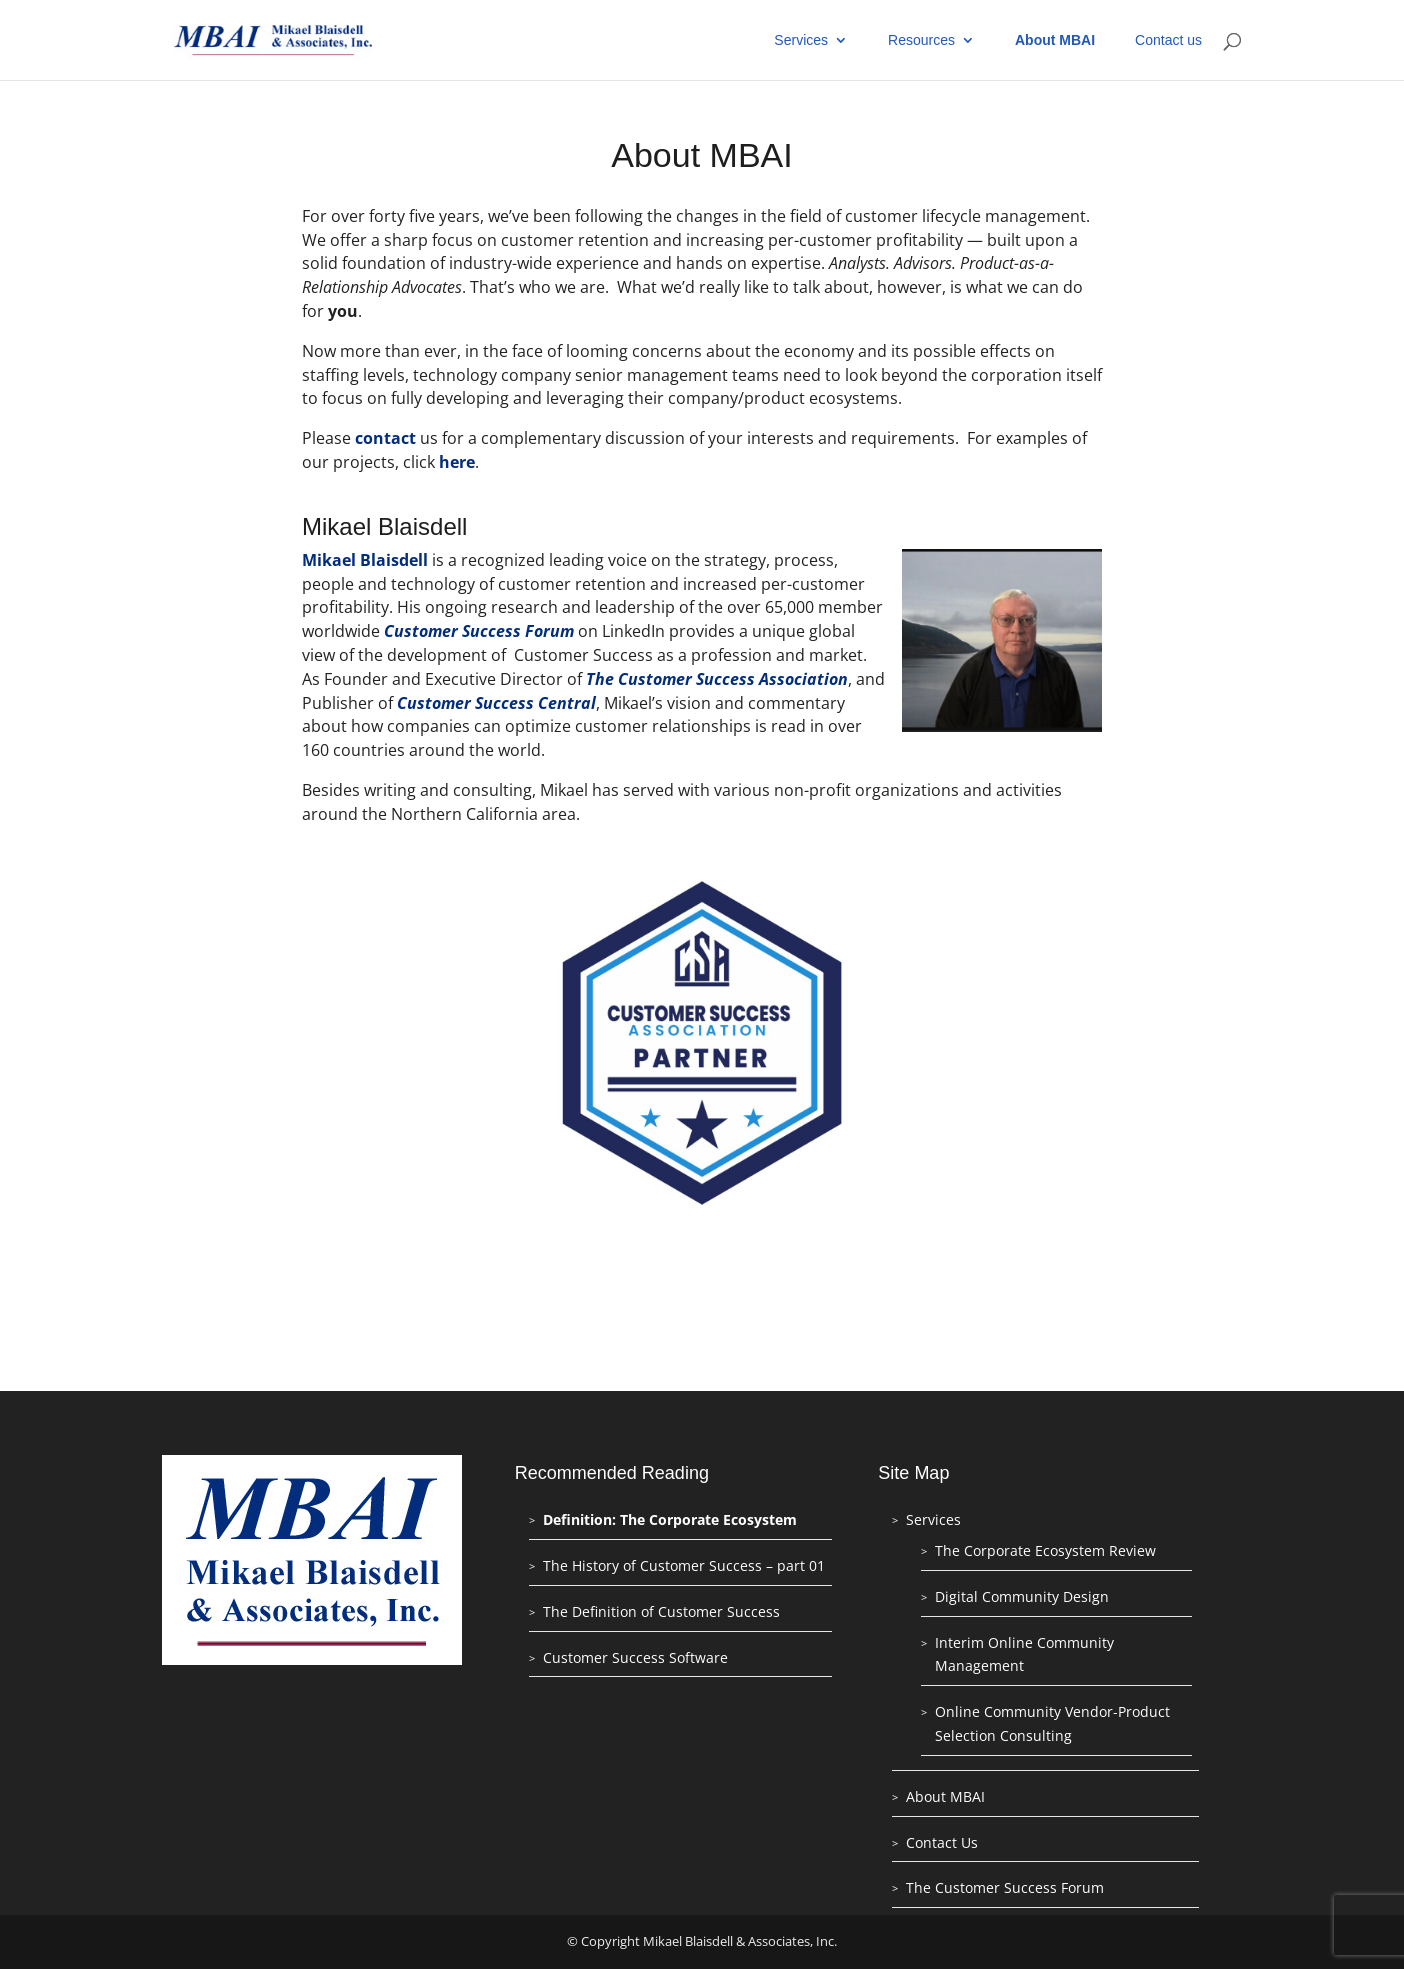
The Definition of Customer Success (661, 1611)
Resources (921, 40)
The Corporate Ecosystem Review (1045, 1550)
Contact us (1168, 40)
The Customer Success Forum (1005, 1887)
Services (801, 40)
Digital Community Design (1022, 1596)
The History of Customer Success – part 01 (684, 1565)
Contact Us (942, 1842)
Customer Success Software (635, 1657)
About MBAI (1055, 40)
